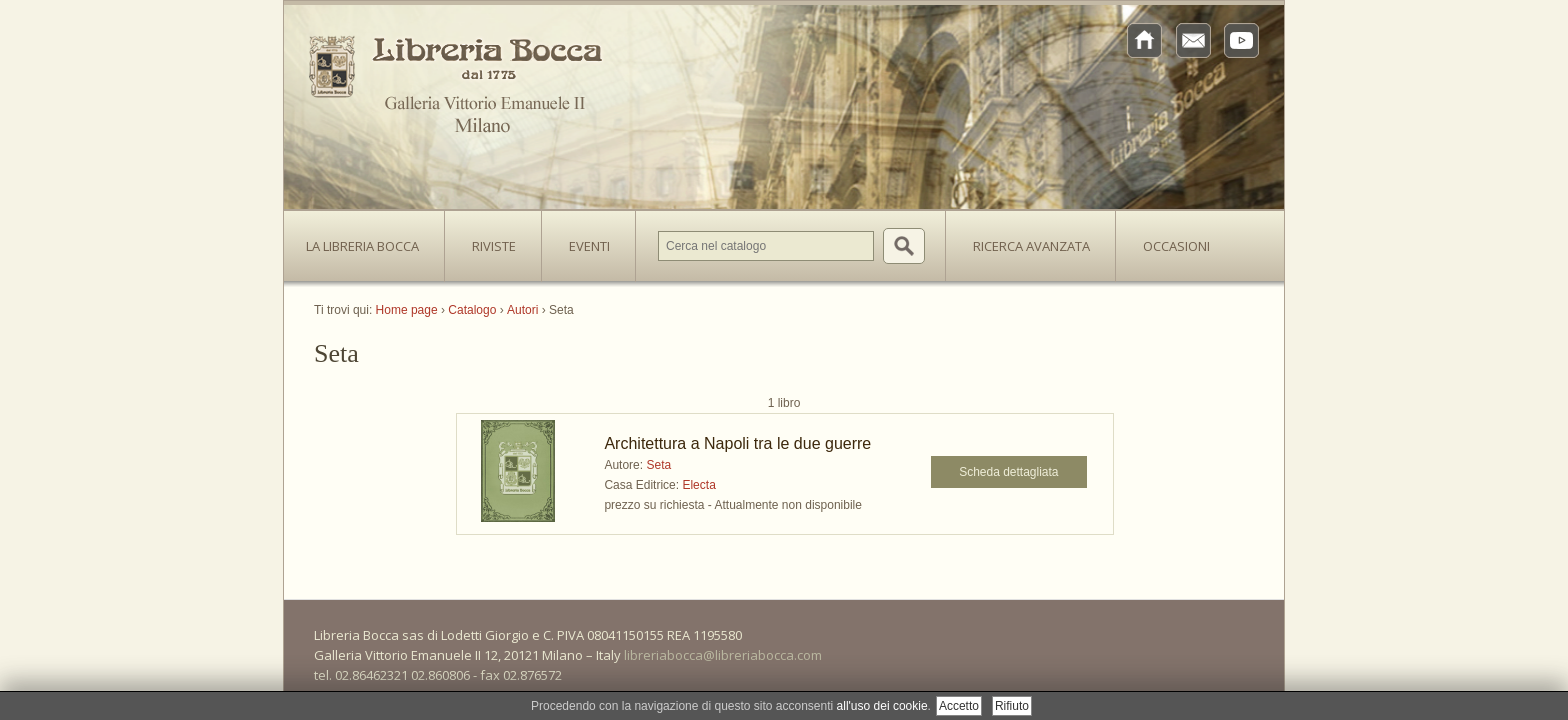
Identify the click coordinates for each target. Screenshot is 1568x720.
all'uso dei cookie (882, 706)
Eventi (589, 246)
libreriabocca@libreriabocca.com (723, 655)
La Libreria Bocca (370, 240)
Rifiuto (1012, 706)
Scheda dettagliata (1008, 472)
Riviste (489, 240)
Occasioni (1176, 246)
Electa (698, 485)
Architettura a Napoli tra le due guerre (737, 443)
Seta (658, 465)
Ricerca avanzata (1031, 246)
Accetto (959, 706)
